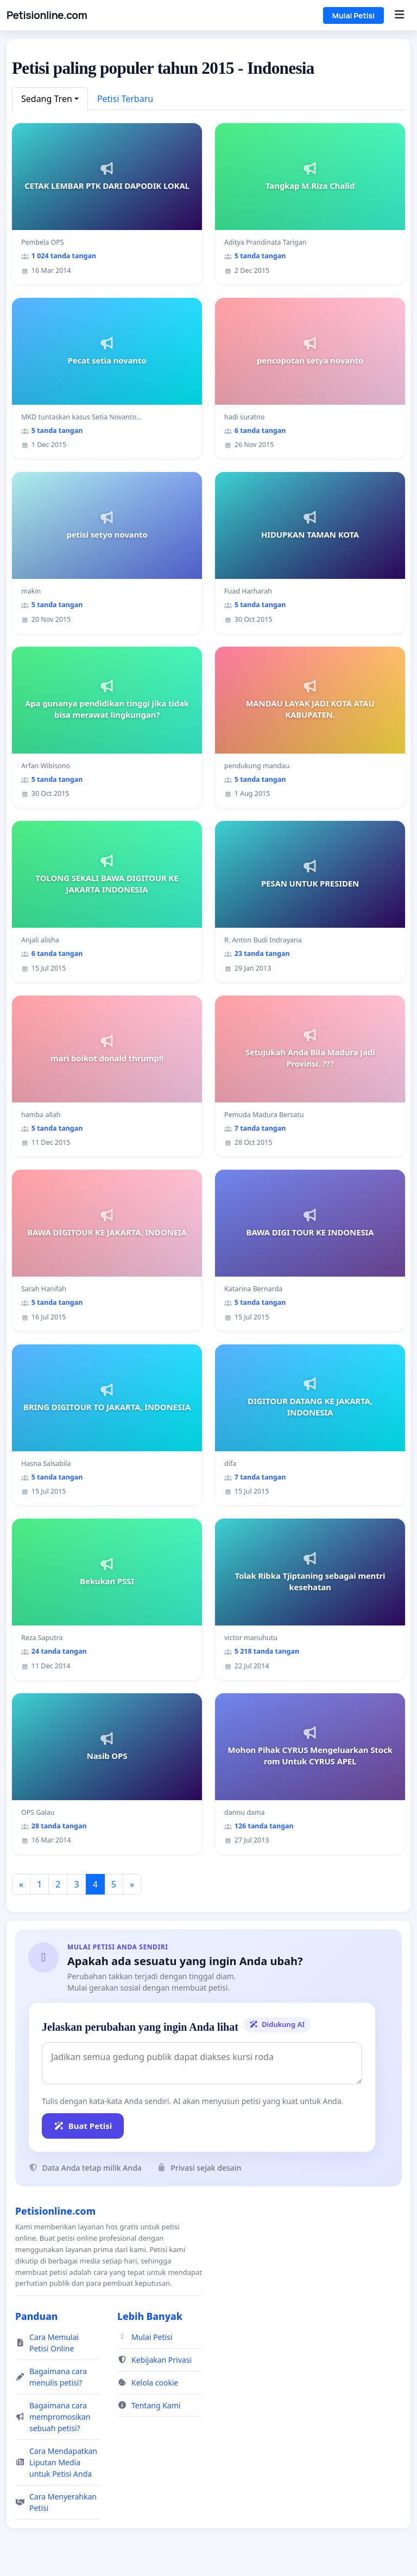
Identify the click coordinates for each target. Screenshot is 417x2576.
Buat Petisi (83, 2125)
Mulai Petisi (353, 15)
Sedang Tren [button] (46, 99)
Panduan (36, 2316)
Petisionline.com (47, 15)
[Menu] (399, 15)
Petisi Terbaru (125, 99)
